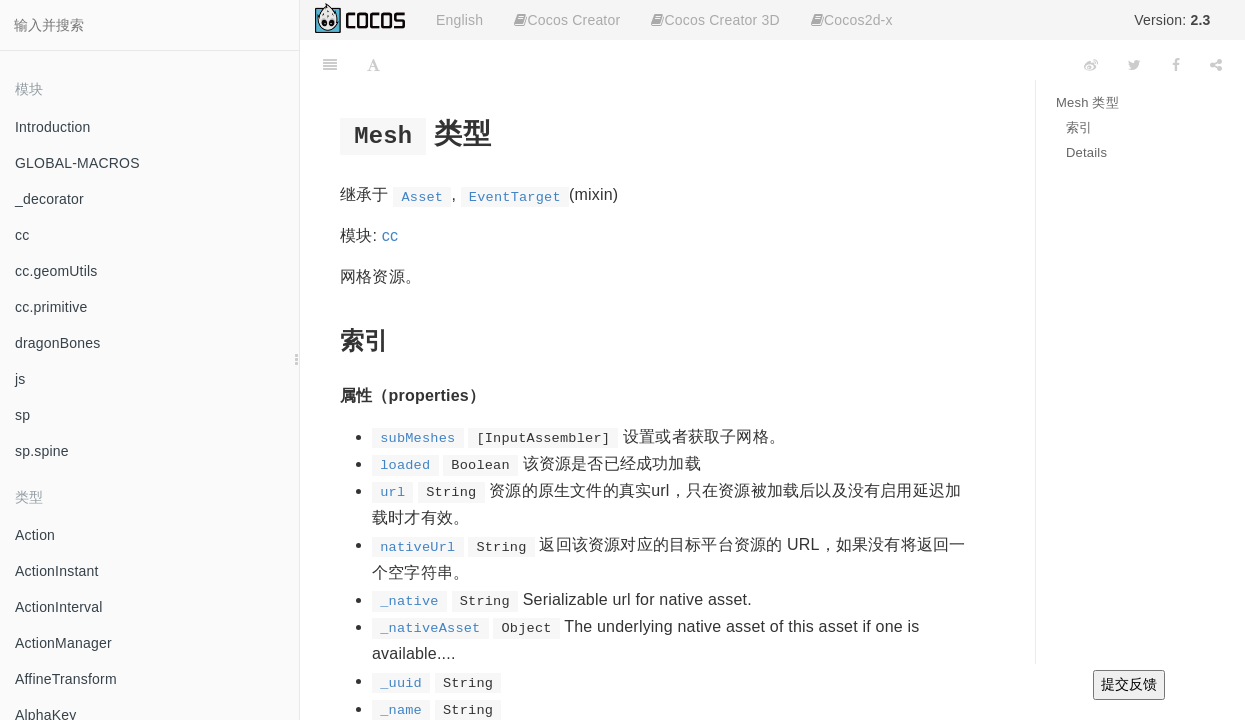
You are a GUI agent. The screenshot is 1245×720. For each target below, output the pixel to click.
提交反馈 (1129, 684)
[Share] (1216, 65)
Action (35, 535)
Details (1086, 152)
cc (22, 235)
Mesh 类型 (1087, 102)
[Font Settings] (373, 65)
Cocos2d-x (852, 20)
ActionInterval (59, 607)
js (20, 379)
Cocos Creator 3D (715, 20)
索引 (1079, 127)
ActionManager (63, 643)
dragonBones (58, 343)
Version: (1172, 20)
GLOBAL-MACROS (77, 163)
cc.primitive (51, 307)
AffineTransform (66, 679)
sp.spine (42, 451)
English (459, 20)
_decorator (49, 199)
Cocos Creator (567, 20)
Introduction (53, 127)
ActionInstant (57, 571)
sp (22, 415)
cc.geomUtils (56, 271)
